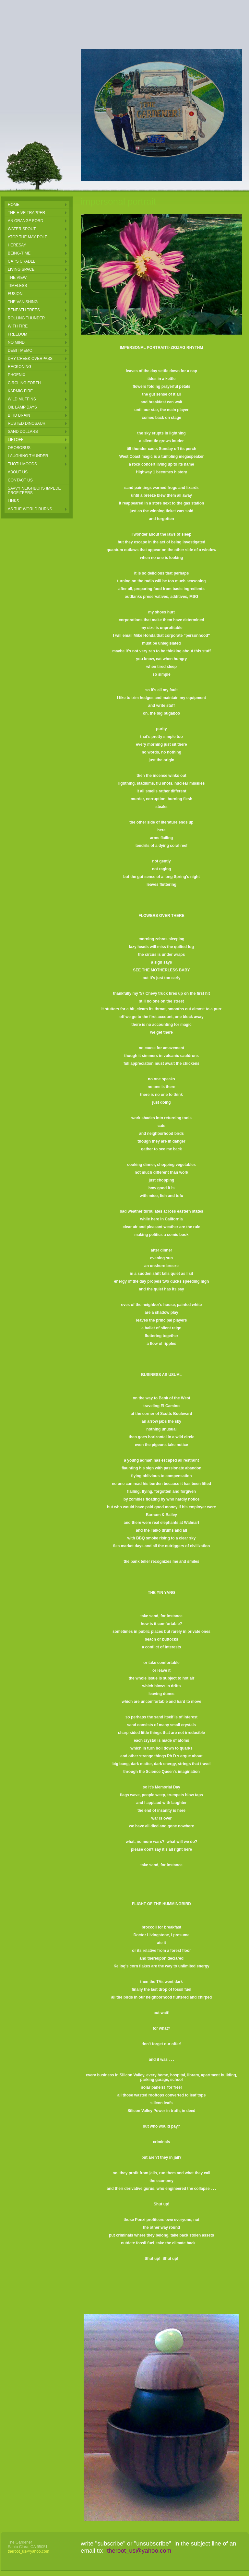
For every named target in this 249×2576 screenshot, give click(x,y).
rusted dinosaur (26, 423)
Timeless (17, 285)
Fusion (15, 293)
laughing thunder (28, 456)
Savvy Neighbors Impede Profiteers (34, 490)
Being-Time (19, 253)
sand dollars (23, 431)
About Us (18, 472)
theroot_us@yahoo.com (28, 2551)
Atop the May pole (27, 237)
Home (13, 204)
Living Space (21, 269)
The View (17, 277)
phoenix (16, 375)
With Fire (18, 326)
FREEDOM (17, 334)
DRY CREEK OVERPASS (30, 358)
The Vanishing (23, 302)
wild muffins (22, 399)
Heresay (17, 245)
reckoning (19, 366)
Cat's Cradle (21, 261)
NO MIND (16, 342)
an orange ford (25, 221)
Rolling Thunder (26, 318)
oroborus (19, 447)
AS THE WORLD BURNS (30, 509)
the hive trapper (26, 212)
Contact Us (20, 480)
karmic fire (20, 391)
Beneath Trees (24, 310)
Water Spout (22, 229)
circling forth (24, 383)
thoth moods (22, 464)
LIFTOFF (15, 439)
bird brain (19, 415)
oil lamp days (22, 407)
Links (13, 501)
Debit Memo (20, 350)
